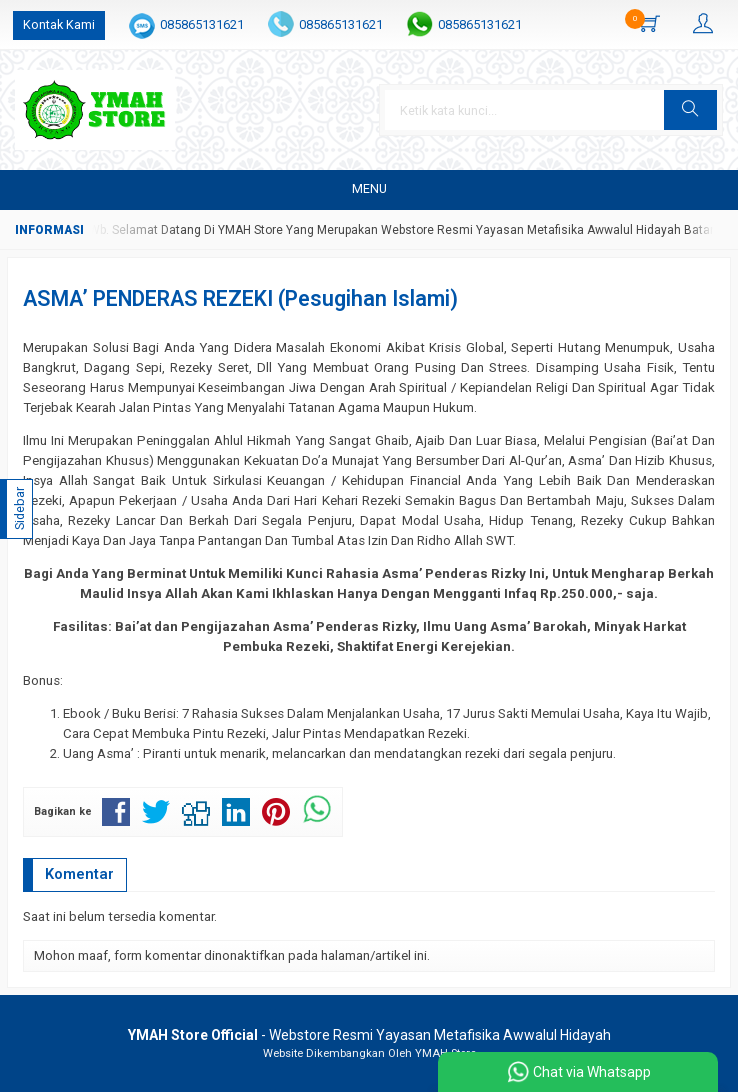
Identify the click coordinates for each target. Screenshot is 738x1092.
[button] (690, 110)
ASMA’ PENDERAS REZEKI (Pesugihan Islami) (240, 298)
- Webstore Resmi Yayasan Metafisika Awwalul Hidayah (369, 1035)
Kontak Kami (59, 24)
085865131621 (202, 24)
